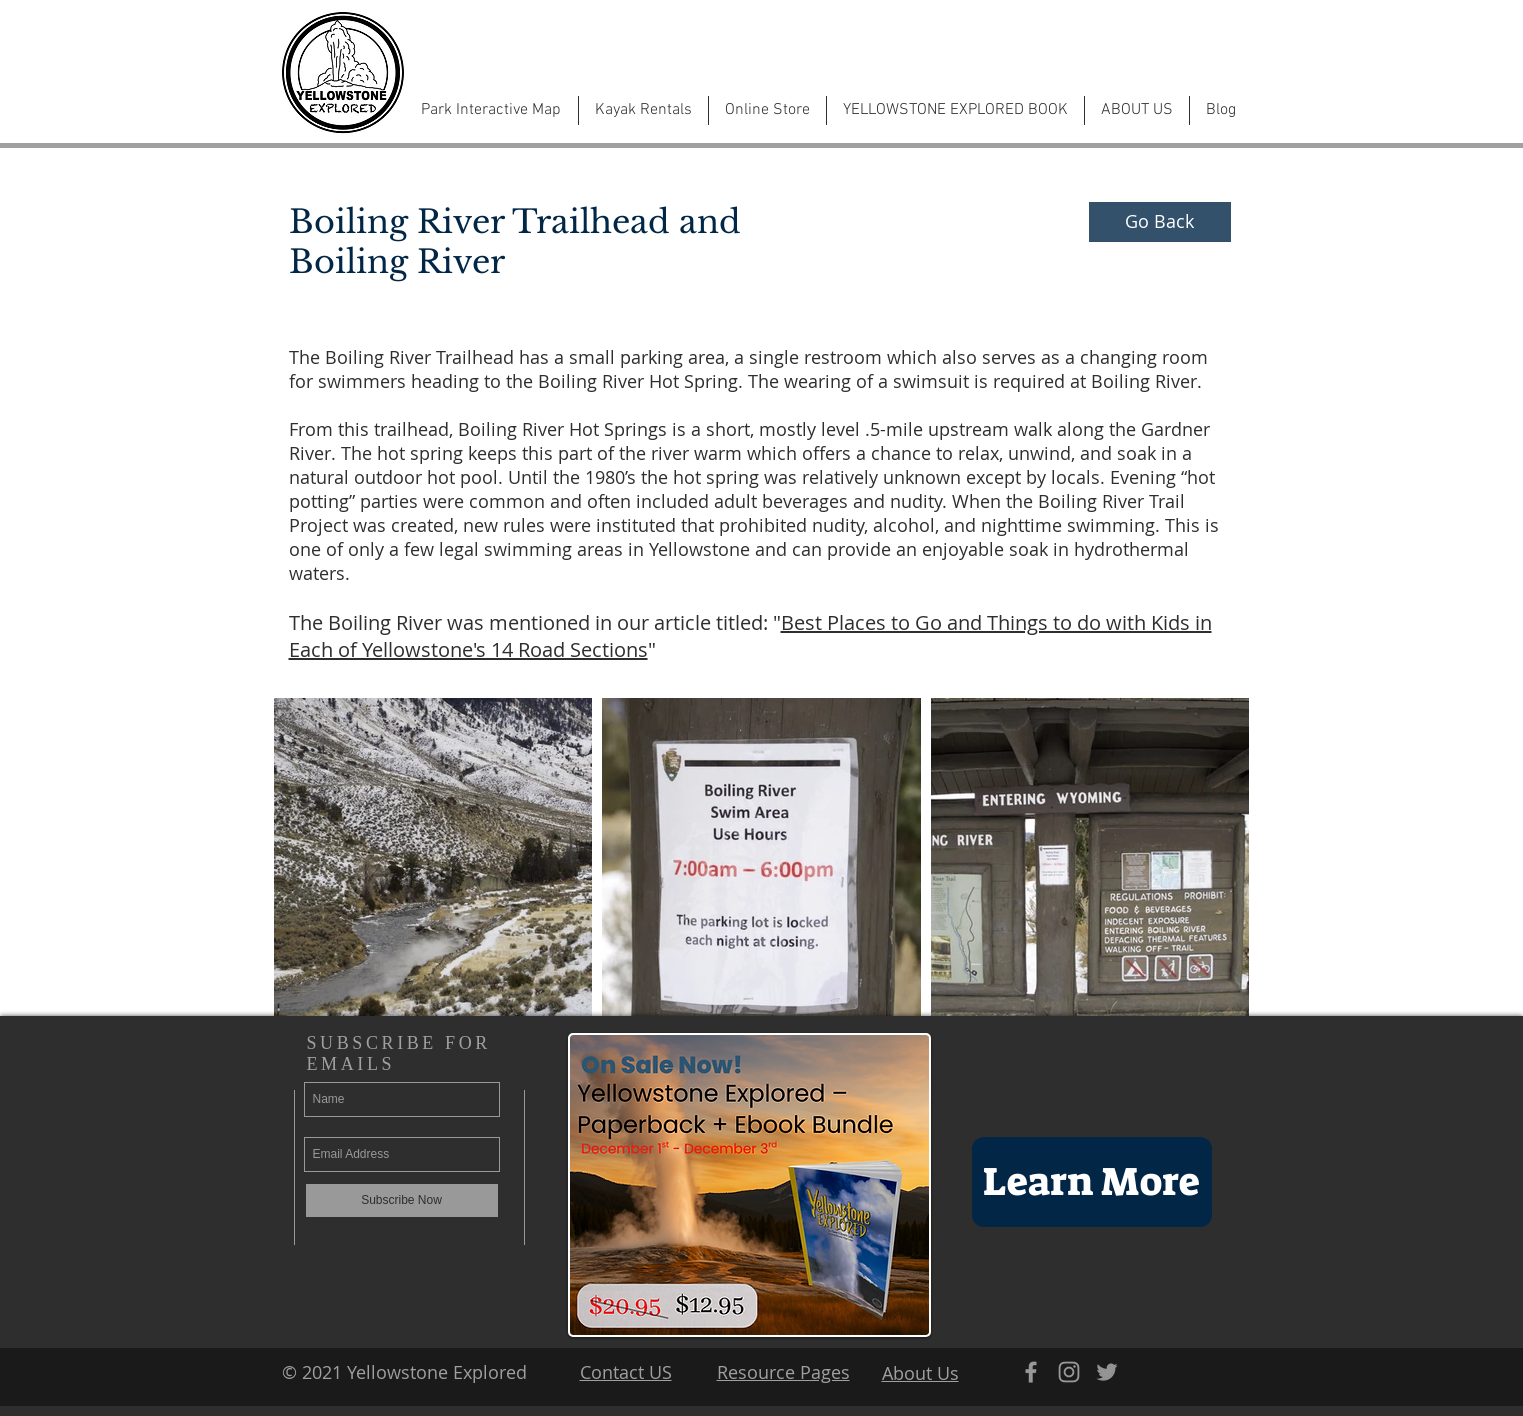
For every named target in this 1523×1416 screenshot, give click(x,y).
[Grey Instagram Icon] (1069, 1372)
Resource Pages (783, 1372)
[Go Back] (1160, 222)
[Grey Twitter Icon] (1107, 1372)
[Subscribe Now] (402, 1200)
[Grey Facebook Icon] (1031, 1372)
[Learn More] (1092, 1182)
